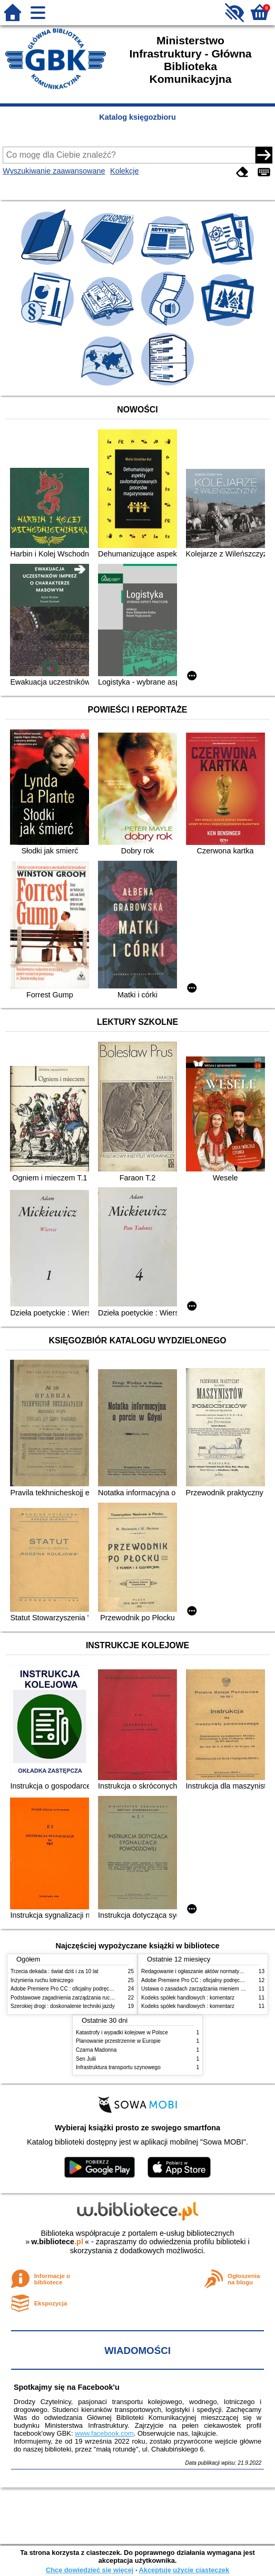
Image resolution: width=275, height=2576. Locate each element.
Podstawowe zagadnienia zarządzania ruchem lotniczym (77, 1998)
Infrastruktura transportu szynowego (118, 2067)
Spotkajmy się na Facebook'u (67, 2387)
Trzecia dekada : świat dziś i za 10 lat (55, 1971)
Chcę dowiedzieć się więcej (89, 2570)
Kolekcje (124, 171)
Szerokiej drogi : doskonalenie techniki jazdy (63, 2006)
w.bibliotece (57, 2241)
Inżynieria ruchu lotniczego (42, 1980)
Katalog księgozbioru (137, 117)
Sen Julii (86, 2059)
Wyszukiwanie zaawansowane (54, 171)
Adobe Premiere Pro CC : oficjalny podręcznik (65, 1989)
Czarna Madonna (96, 2050)
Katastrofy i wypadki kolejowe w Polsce (122, 2032)
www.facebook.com (104, 2433)
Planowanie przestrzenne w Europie (118, 2041)
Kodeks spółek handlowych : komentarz (187, 1998)
